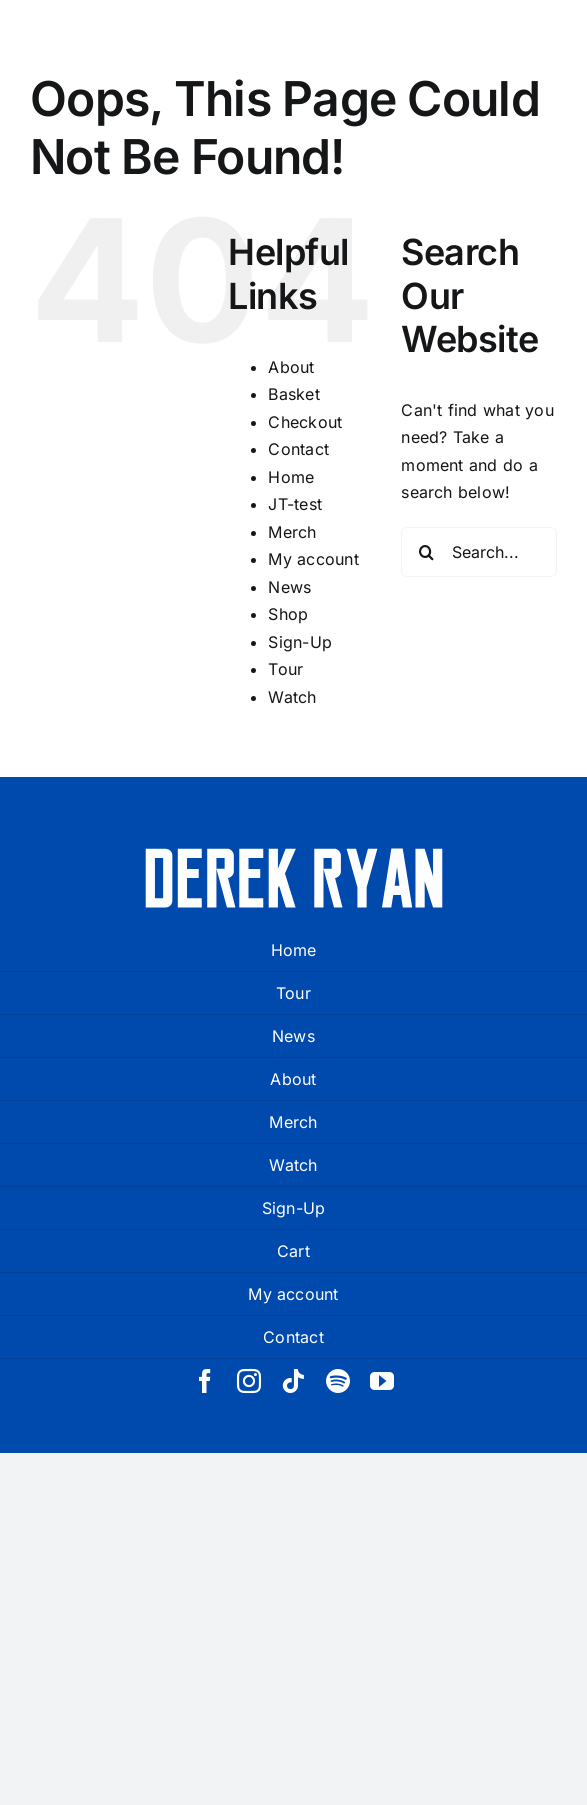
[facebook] (205, 1381)
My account (313, 559)
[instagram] (249, 1381)
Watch (292, 697)
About (291, 367)
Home (291, 477)
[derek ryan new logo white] (294, 855)
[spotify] (338, 1381)
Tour (285, 669)
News (289, 587)
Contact (298, 449)
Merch (292, 532)
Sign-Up (300, 642)
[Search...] (479, 552)
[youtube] (382, 1381)
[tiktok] (293, 1381)
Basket (293, 394)
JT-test (295, 504)
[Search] (426, 552)
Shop (288, 614)
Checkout (305, 422)
